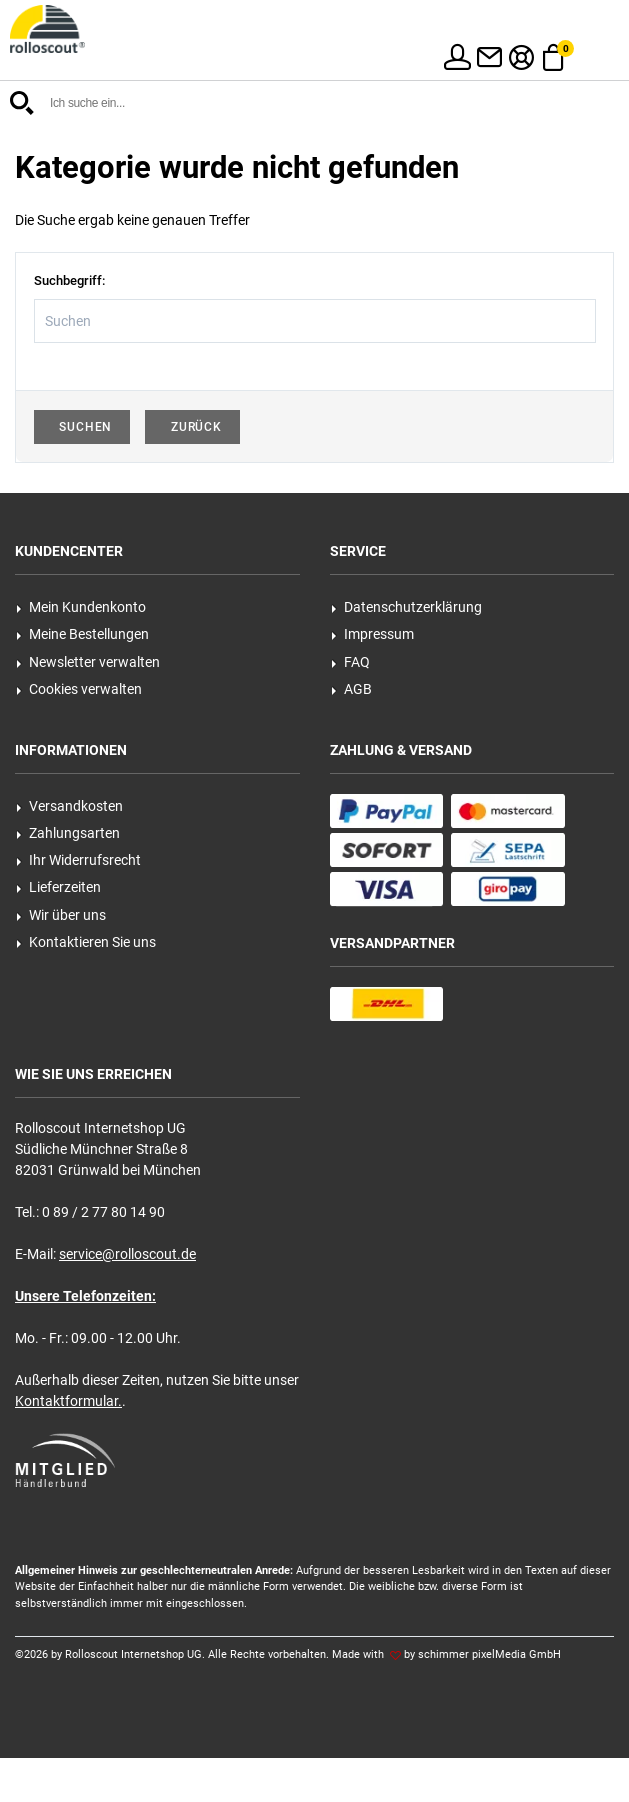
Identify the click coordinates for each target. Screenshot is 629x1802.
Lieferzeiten (58, 887)
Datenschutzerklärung (406, 607)
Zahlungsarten (68, 833)
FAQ (350, 662)
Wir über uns (61, 915)
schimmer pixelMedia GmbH (489, 1654)
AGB (351, 689)
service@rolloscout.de (127, 1254)
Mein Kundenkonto (81, 607)
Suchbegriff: (69, 280)
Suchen (82, 427)
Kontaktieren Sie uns (86, 942)
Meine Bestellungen (82, 634)
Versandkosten (69, 806)
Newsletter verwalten (88, 662)
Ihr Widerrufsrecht (78, 860)
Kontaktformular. (68, 1401)
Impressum (372, 634)
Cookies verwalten (79, 689)
